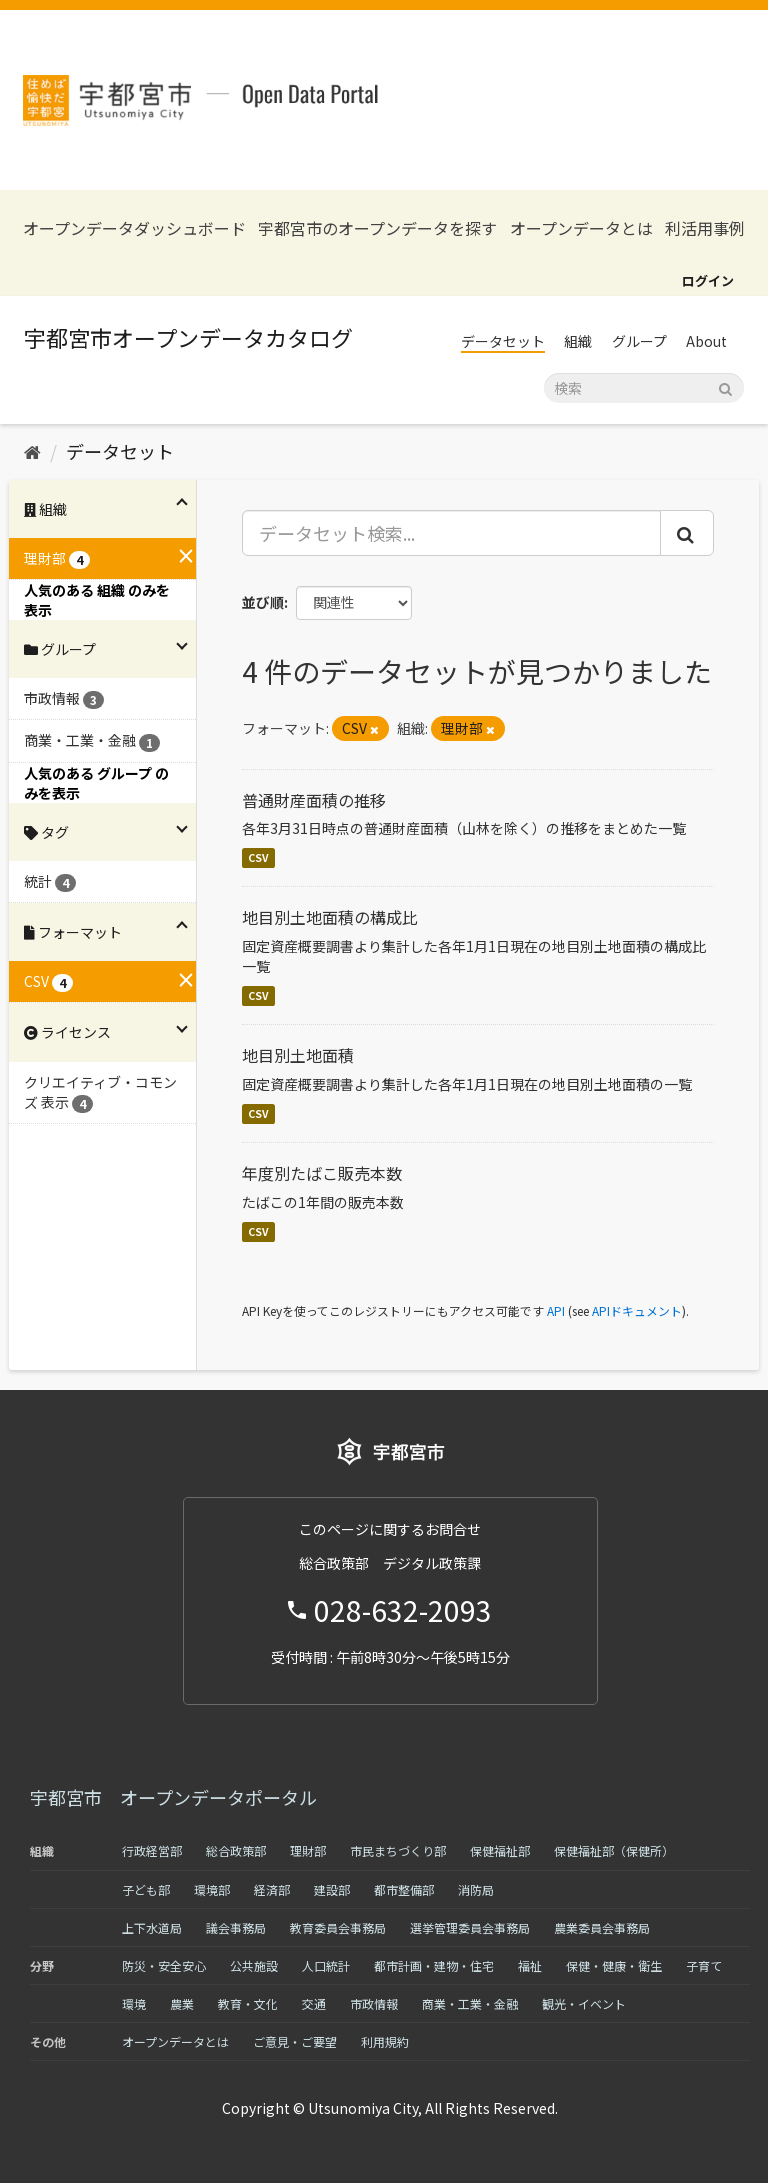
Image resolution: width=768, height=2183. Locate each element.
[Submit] (725, 386)
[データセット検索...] (452, 533)
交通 (314, 2003)
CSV (258, 857)
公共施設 (254, 1965)
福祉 (530, 1965)
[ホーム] (32, 451)
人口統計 (326, 1965)
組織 (578, 341)
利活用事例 (705, 228)
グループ (639, 341)
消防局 (476, 1889)
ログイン (708, 280)
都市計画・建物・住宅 (434, 1965)
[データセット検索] (644, 388)
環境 (134, 2003)
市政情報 (374, 2003)
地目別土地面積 (298, 1055)
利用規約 (385, 2041)
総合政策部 (236, 1850)
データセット (503, 341)
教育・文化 (248, 2003)
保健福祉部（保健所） (614, 1850)
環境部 (212, 1889)
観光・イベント (584, 2003)
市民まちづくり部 (398, 1850)
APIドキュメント (637, 1310)
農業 (182, 2003)
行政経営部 (152, 1850)
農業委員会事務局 (602, 1927)
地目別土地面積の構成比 (330, 917)
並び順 (263, 602)
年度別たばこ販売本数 (322, 1173)
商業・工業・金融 (470, 2003)
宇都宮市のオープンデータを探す (377, 228)
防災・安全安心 (164, 1965)
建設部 (332, 1889)
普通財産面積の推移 (314, 800)
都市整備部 (404, 1889)
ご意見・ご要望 (295, 2041)
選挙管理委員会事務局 (470, 1927)
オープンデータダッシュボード (134, 228)
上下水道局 (152, 1927)
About (706, 341)
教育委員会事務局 (338, 1927)
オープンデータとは (581, 228)
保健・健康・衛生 (614, 1965)
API (556, 1310)
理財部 (308, 1850)
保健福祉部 (500, 1850)
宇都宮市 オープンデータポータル (173, 1797)
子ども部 (146, 1889)
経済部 (272, 1889)
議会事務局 (236, 1927)
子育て (704, 1965)
